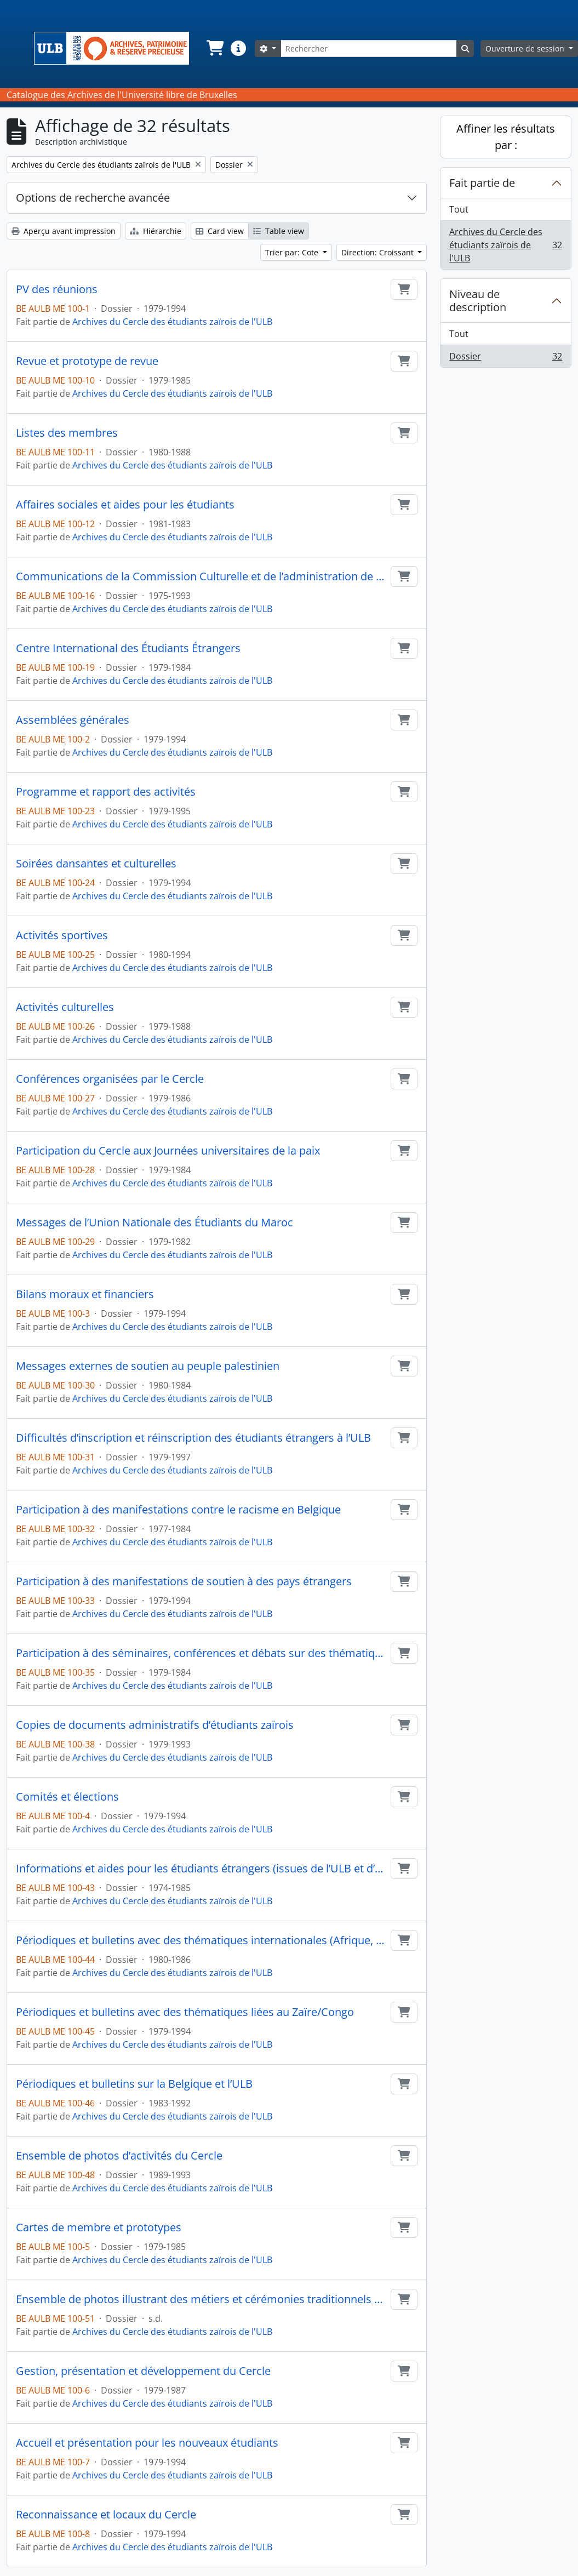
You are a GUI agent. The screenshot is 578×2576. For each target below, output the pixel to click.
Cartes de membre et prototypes (98, 2227)
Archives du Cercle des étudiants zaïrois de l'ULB (172, 322)
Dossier (505, 358)
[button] (214, 48)
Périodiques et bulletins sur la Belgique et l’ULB (134, 2083)
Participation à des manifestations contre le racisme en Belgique (178, 1509)
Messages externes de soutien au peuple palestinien (147, 1366)
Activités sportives (62, 935)
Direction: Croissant (378, 252)
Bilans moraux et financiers (85, 1294)
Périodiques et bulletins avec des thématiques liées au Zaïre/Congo (185, 2012)
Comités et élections (67, 1796)
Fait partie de (482, 182)
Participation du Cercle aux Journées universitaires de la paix (168, 1150)
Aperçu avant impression (64, 231)
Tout (458, 209)
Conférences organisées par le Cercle (110, 1079)
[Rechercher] (369, 48)
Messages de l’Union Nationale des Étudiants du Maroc (154, 1222)
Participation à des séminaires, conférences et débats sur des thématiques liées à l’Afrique (201, 1653)
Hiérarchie (155, 231)
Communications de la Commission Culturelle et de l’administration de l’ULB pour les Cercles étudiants (201, 576)
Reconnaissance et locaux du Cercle (106, 2514)
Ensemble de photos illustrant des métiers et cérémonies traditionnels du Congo (201, 2299)
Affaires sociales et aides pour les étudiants (125, 504)
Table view (278, 231)
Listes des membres (67, 432)
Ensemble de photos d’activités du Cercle (119, 2155)
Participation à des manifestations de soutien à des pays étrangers (184, 1581)
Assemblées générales (72, 720)
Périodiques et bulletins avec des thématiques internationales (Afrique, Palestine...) (201, 1940)
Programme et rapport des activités (106, 791)
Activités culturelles (65, 1007)
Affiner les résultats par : (505, 136)
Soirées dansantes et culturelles (96, 863)
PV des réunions (57, 289)
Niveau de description (477, 301)
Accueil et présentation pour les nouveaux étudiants (147, 2442)
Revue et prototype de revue (87, 361)
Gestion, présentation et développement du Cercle (143, 2371)
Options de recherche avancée (93, 197)
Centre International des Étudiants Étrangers (128, 648)
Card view (220, 231)
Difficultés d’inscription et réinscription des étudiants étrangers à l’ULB (193, 1437)
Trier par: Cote (293, 252)
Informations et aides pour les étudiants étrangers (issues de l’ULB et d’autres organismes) (201, 1868)
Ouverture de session (525, 48)
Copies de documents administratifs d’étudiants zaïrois (155, 1725)
